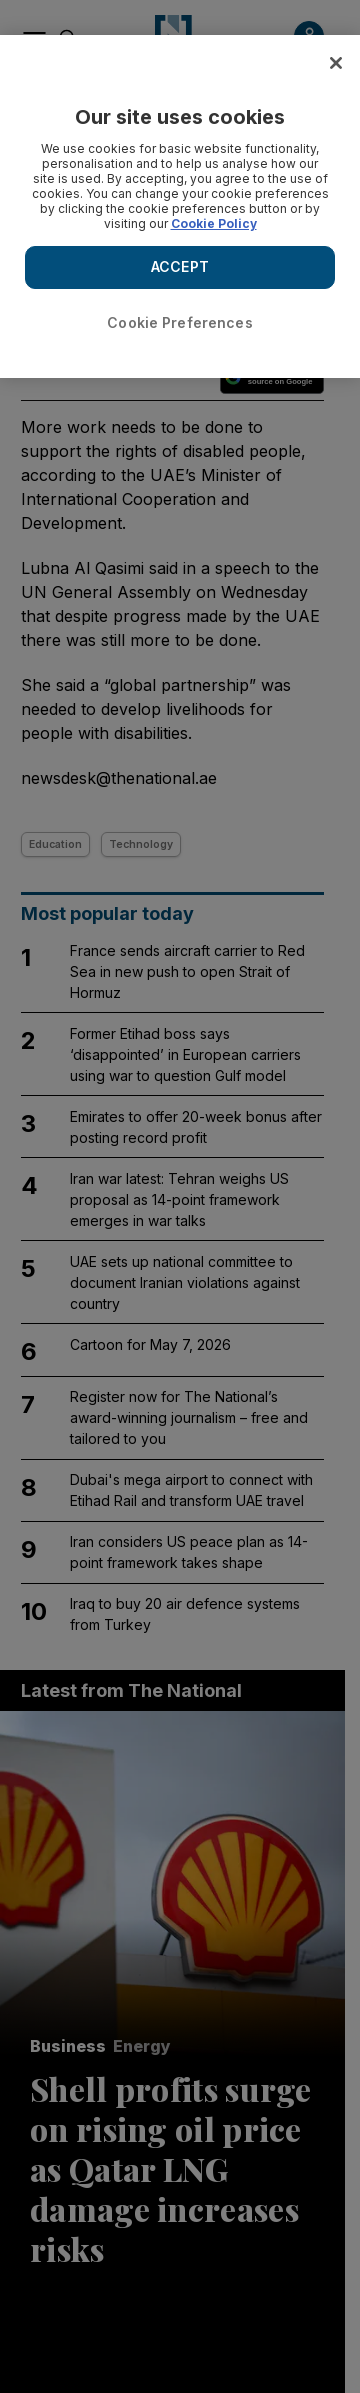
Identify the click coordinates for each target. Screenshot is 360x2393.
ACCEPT (180, 266)
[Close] (336, 63)
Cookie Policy (214, 223)
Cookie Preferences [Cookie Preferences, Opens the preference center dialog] (180, 322)
